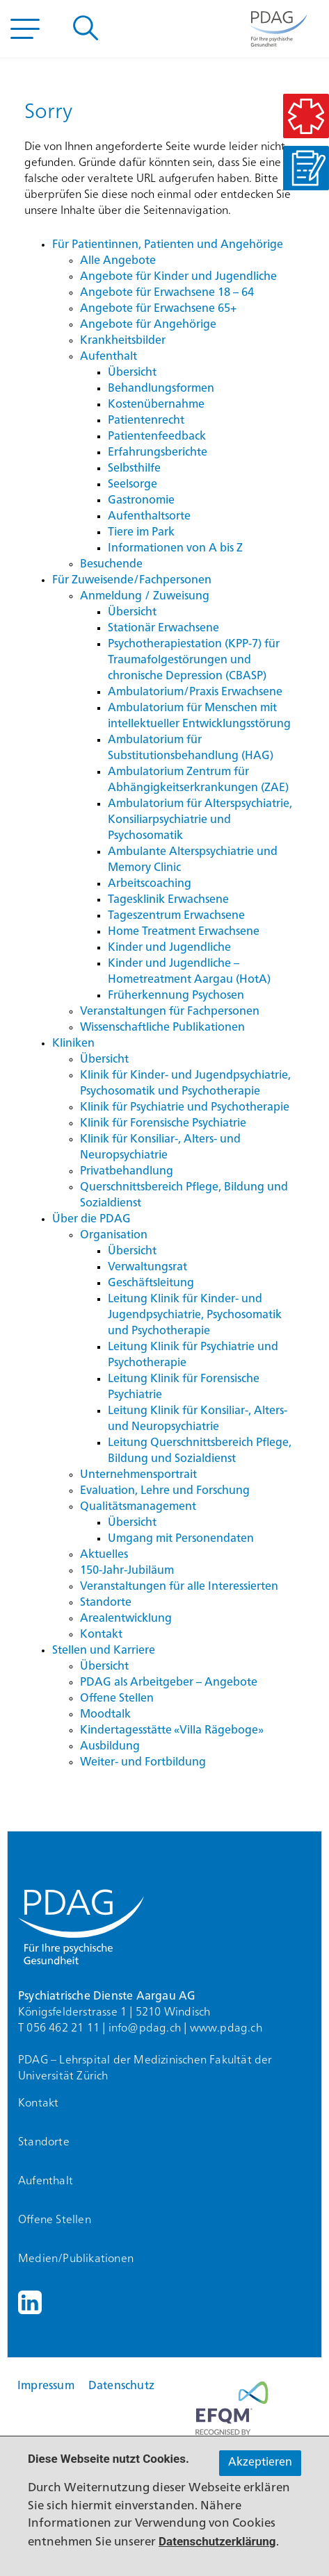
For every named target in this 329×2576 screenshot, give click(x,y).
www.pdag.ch (226, 2028)
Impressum (45, 2386)
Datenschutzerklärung (217, 2541)
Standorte (44, 2142)
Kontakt (38, 2103)
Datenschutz (121, 2386)
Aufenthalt (45, 2181)
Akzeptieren (260, 2462)
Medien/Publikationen (76, 2259)
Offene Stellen (54, 2220)
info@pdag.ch (145, 2028)
